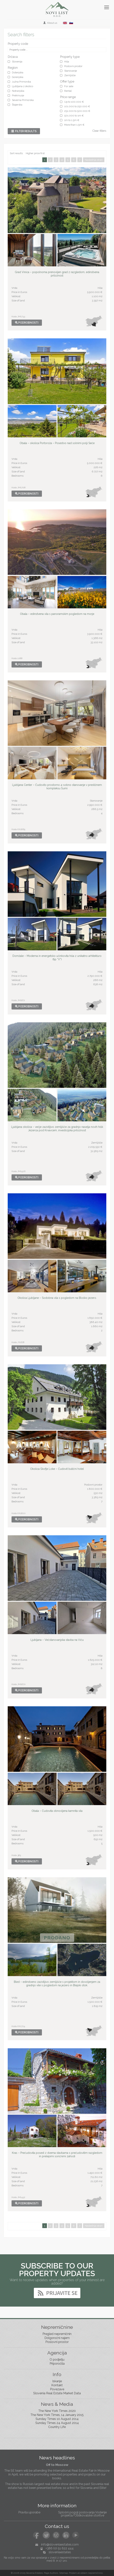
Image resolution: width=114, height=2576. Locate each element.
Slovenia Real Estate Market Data (57, 2393)
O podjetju (57, 2359)
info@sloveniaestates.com (60, 2544)
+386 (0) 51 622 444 (60, 2548)
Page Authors (51, 2573)
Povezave (57, 2389)
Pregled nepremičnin (57, 2334)
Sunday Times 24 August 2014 (57, 2423)
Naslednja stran (94, 159)
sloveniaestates (60, 2552)
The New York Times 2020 (57, 2411)
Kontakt (57, 2385)
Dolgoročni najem (57, 2338)
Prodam (73, 2573)
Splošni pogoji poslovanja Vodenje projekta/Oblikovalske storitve (82, 2514)
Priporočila (57, 2363)
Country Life (57, 2427)
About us (50, 22)
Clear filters (99, 130)
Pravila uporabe (29, 2512)
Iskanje (57, 2381)
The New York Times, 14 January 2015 (57, 2415)
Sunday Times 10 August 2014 (57, 2419)
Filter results (24, 131)
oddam (83, 2573)
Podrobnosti (26, 322)
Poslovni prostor (57, 2342)
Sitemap (63, 2573)
